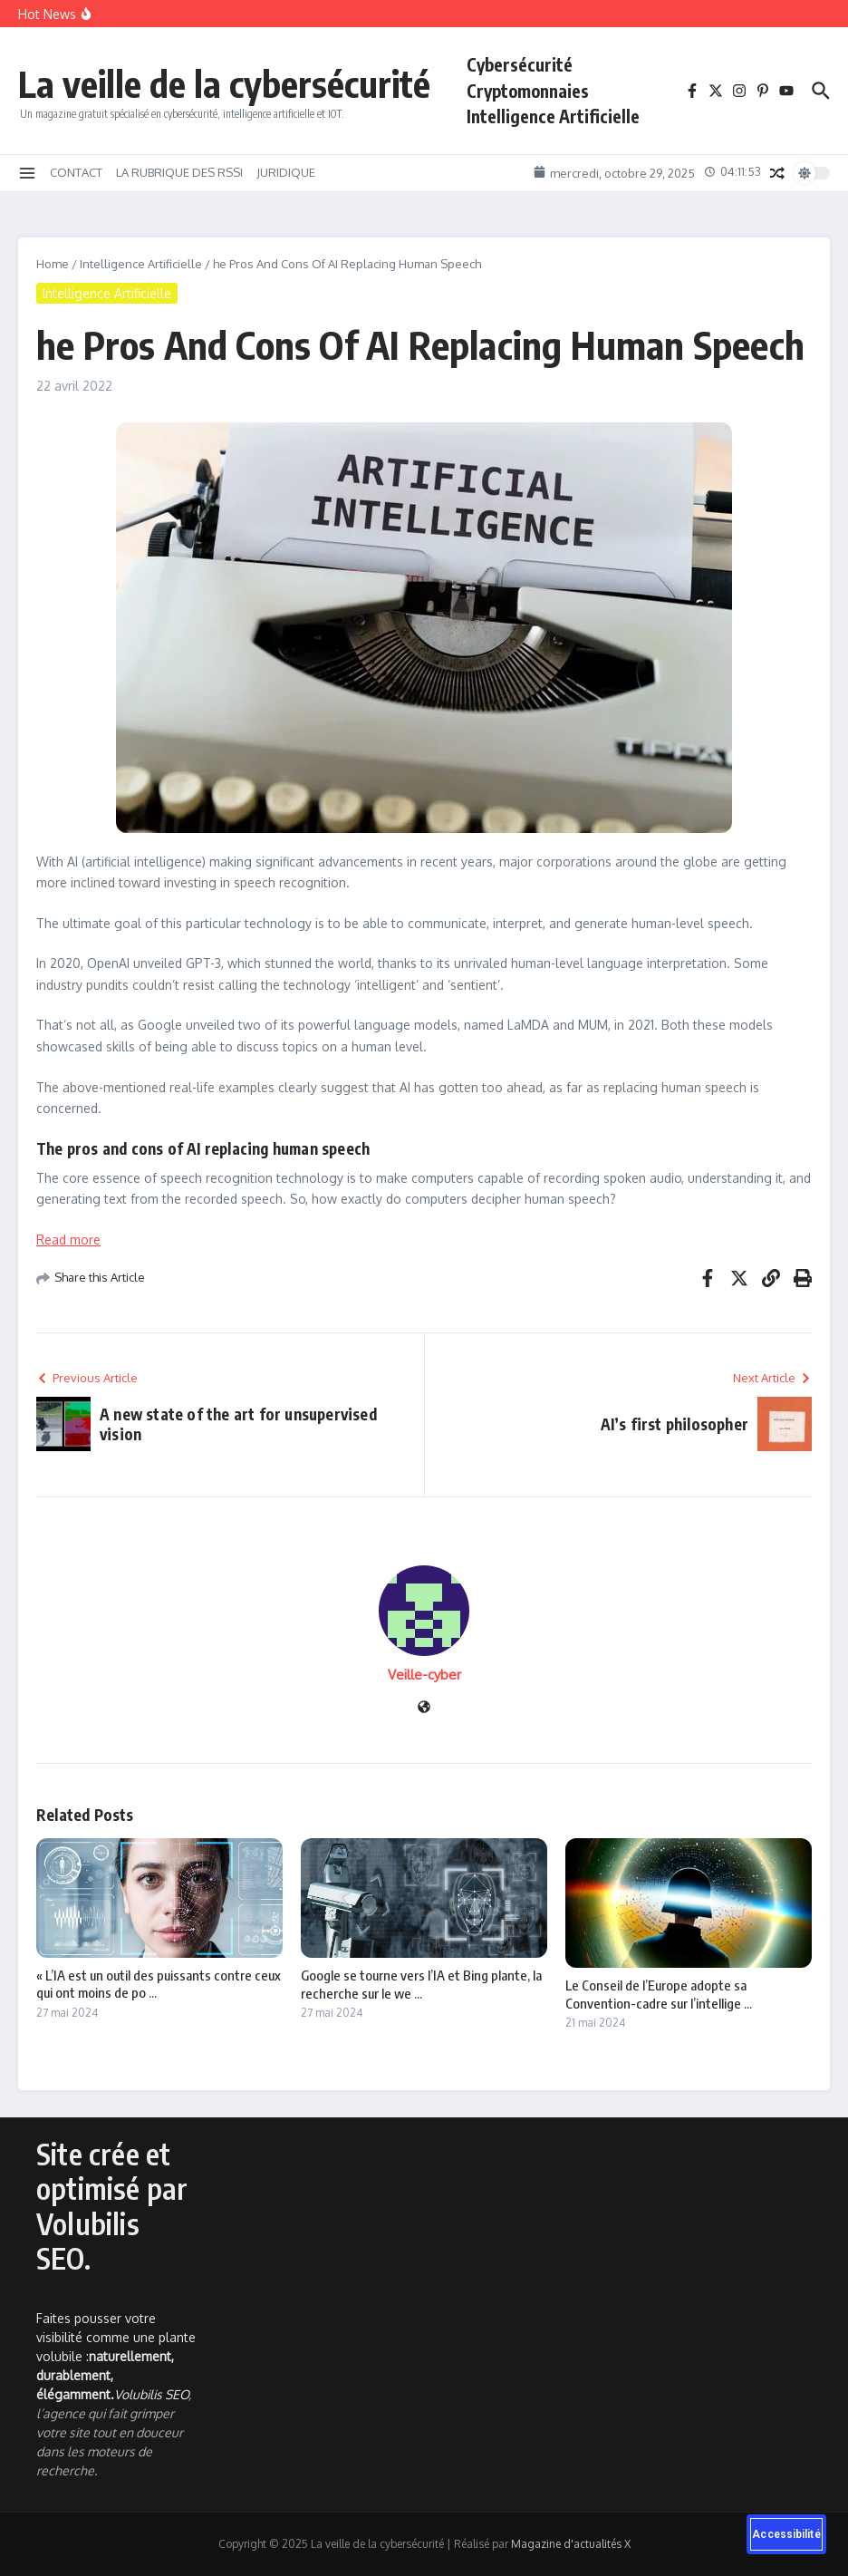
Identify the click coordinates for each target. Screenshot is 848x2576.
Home (52, 264)
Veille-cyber (424, 1674)
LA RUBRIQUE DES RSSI (179, 172)
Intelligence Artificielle (553, 116)
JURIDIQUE (285, 172)
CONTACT (76, 172)
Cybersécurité (520, 64)
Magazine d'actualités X (571, 2544)
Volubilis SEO (151, 2394)
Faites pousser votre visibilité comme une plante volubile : (116, 2356)
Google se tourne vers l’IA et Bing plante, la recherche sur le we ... (421, 1984)
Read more (68, 1239)
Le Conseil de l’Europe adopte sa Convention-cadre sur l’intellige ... (658, 1994)
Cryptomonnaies (528, 91)
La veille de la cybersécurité (224, 83)
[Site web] (424, 1708)
